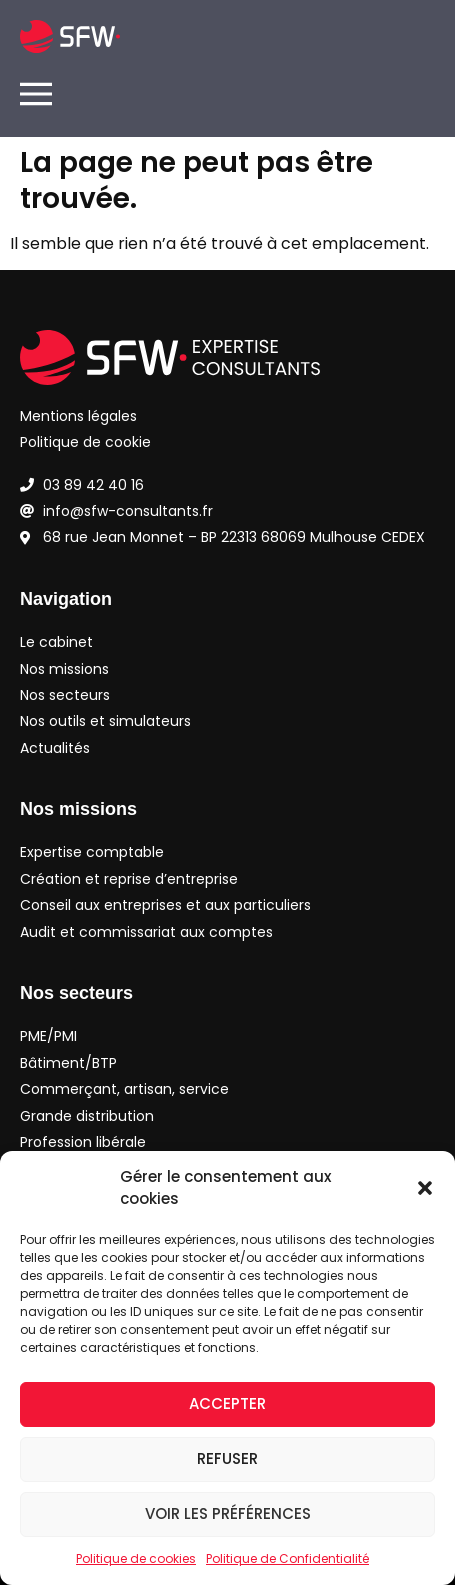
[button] (425, 1188)
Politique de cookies (136, 1558)
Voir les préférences (228, 1513)
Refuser (227, 1458)
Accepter (227, 1403)
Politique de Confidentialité (287, 1558)
